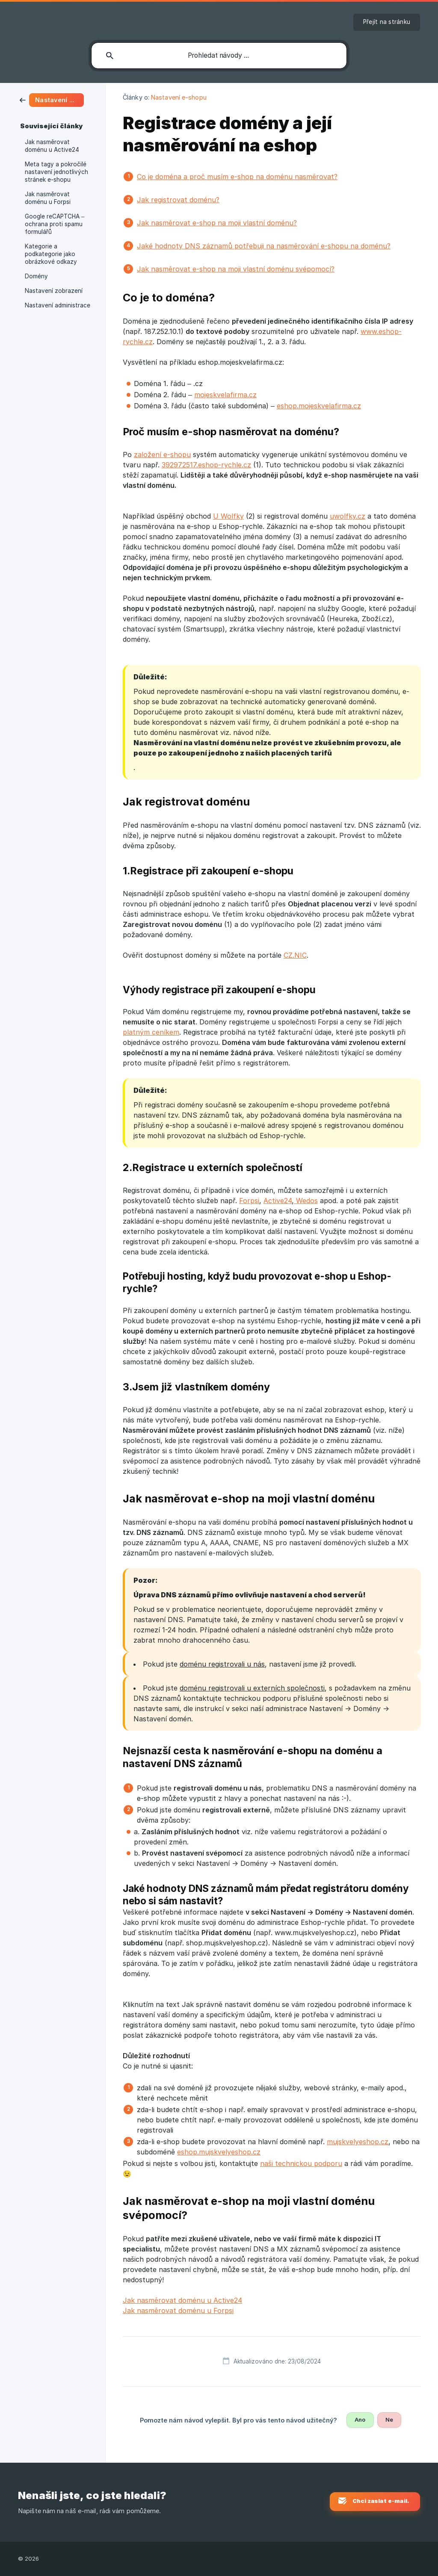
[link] (52, 99)
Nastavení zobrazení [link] (54, 290)
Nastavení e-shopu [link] (179, 97)
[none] (386, 22)
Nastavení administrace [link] (57, 305)
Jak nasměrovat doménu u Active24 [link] (52, 146)
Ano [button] (360, 2419)
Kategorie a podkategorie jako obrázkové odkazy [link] (51, 254)
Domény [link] (36, 276)
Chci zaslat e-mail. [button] (380, 2500)
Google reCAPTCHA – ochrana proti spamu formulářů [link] (55, 224)
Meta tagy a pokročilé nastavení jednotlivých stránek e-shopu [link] (56, 172)
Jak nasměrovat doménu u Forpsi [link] (48, 198)
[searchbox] (219, 55)
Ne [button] (389, 2419)
